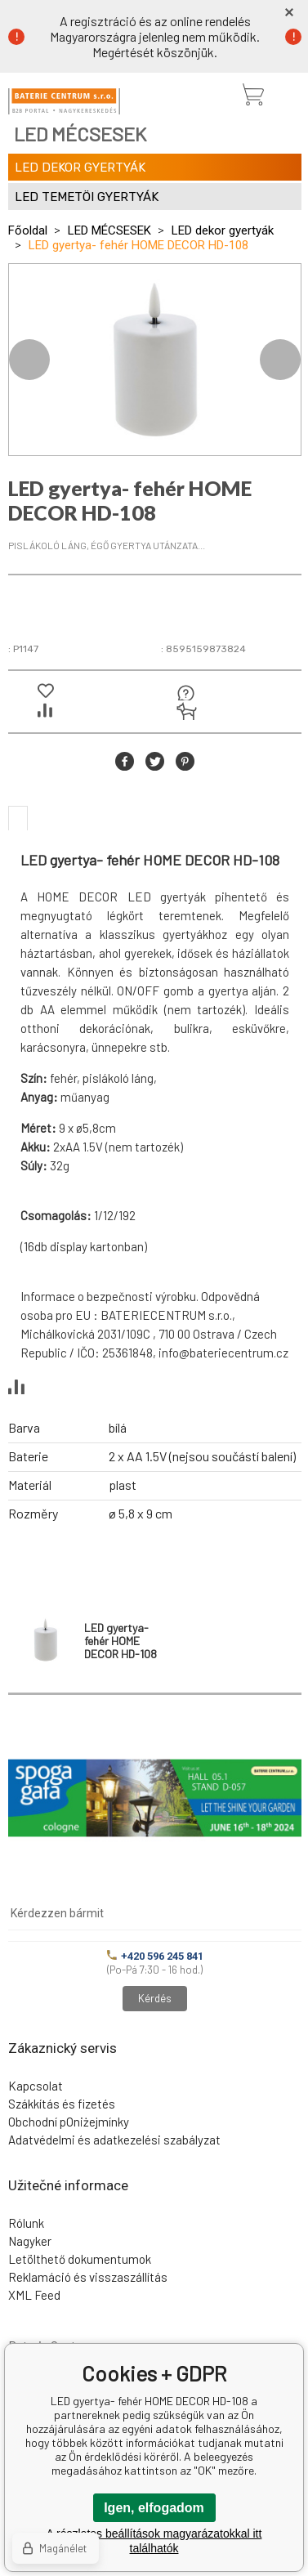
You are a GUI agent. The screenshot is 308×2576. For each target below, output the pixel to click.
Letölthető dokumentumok (79, 2259)
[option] (155, 359)
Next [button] (280, 359)
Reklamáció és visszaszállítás (87, 2277)
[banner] (64, 101)
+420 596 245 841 (155, 1956)
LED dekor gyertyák (223, 230)
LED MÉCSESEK (109, 230)
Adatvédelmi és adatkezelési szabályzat (114, 2139)
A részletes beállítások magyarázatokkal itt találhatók (154, 2541)
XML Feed (34, 2295)
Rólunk (26, 2223)
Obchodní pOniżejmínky (68, 2121)
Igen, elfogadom (154, 2508)
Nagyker (29, 2241)
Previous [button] (29, 359)
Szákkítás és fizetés (61, 2103)
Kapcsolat (35, 2085)
